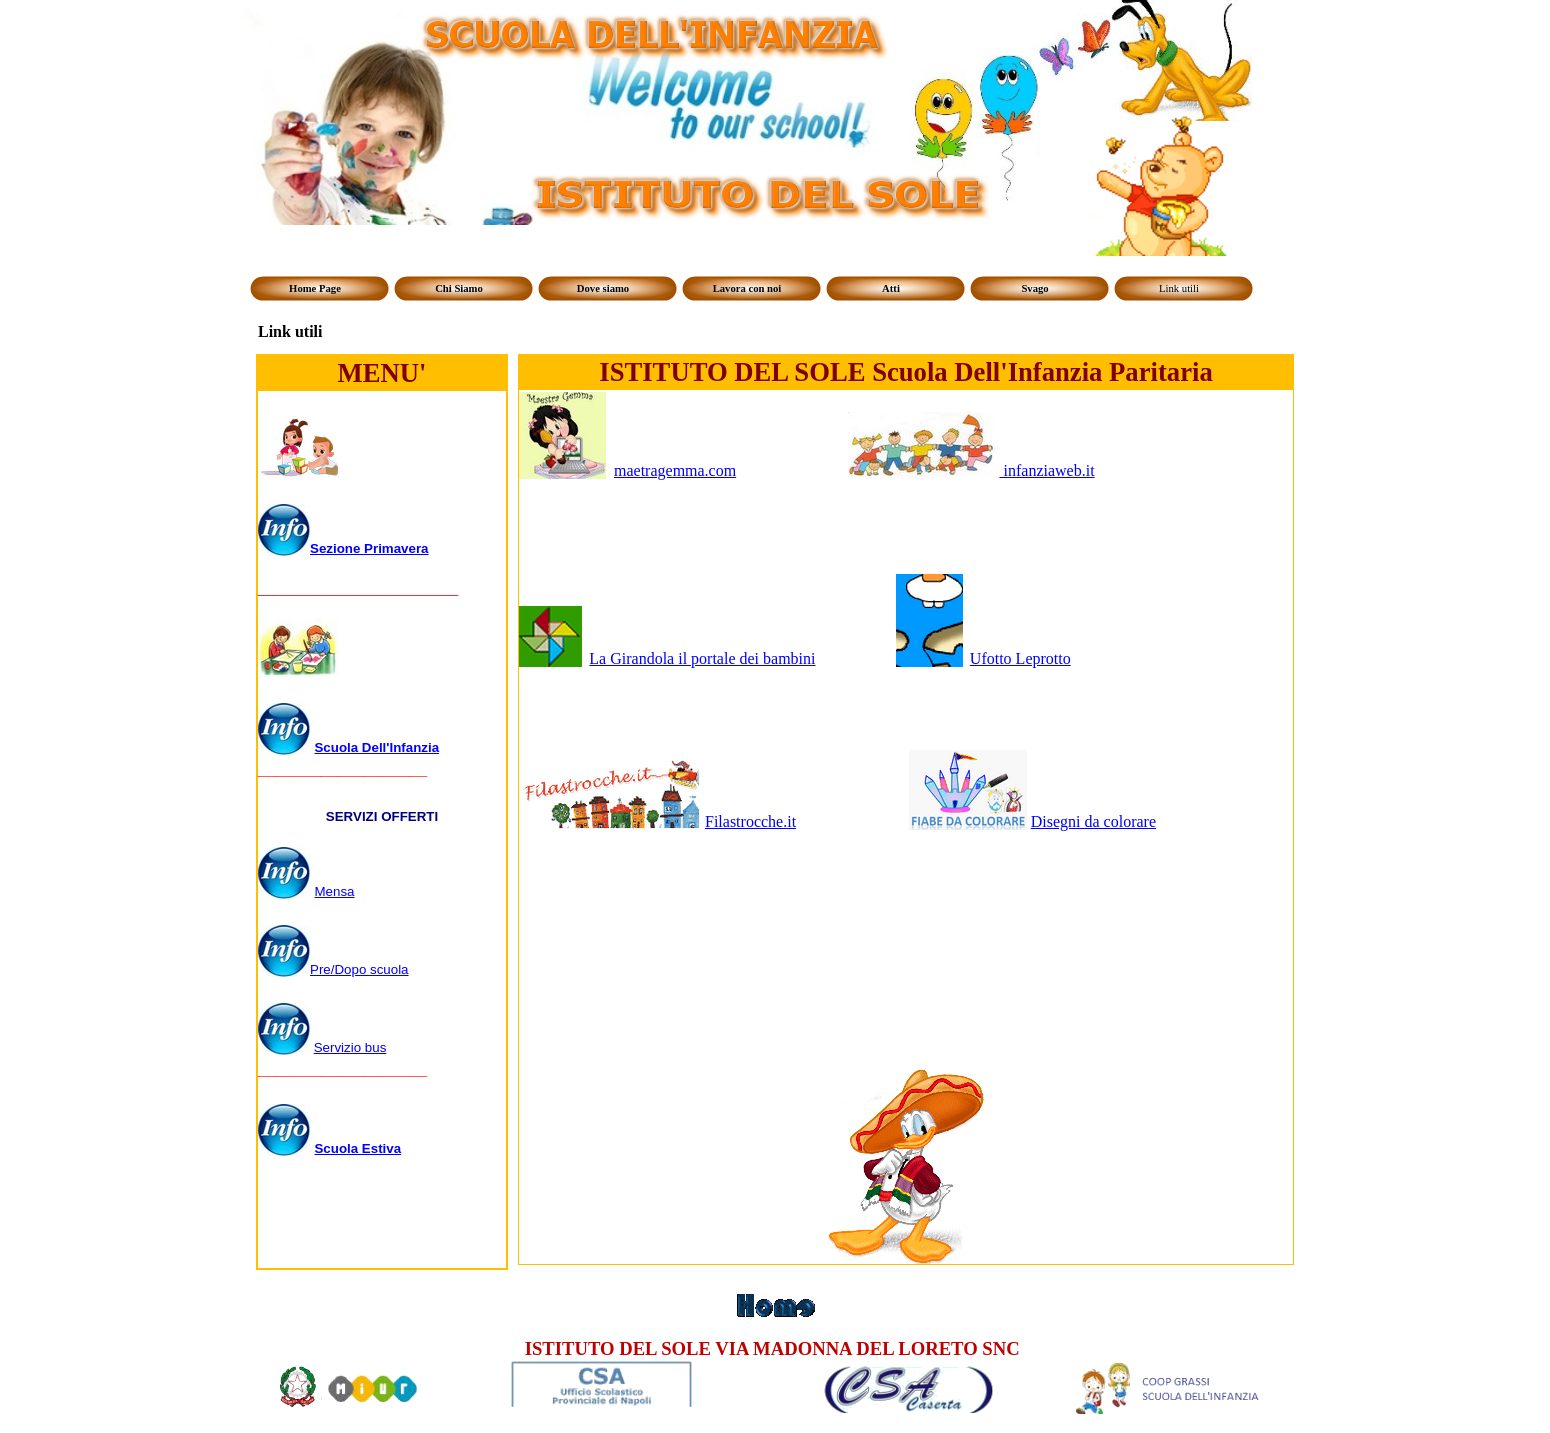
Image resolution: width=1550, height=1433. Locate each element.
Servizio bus (350, 1047)
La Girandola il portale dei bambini (702, 658)
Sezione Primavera (369, 548)
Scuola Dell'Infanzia (376, 747)
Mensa (334, 891)
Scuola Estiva (357, 1148)
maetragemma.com (675, 470)
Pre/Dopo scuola (359, 969)
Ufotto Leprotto (1020, 658)
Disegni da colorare (1093, 821)
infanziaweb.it (1047, 470)
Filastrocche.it (750, 821)
